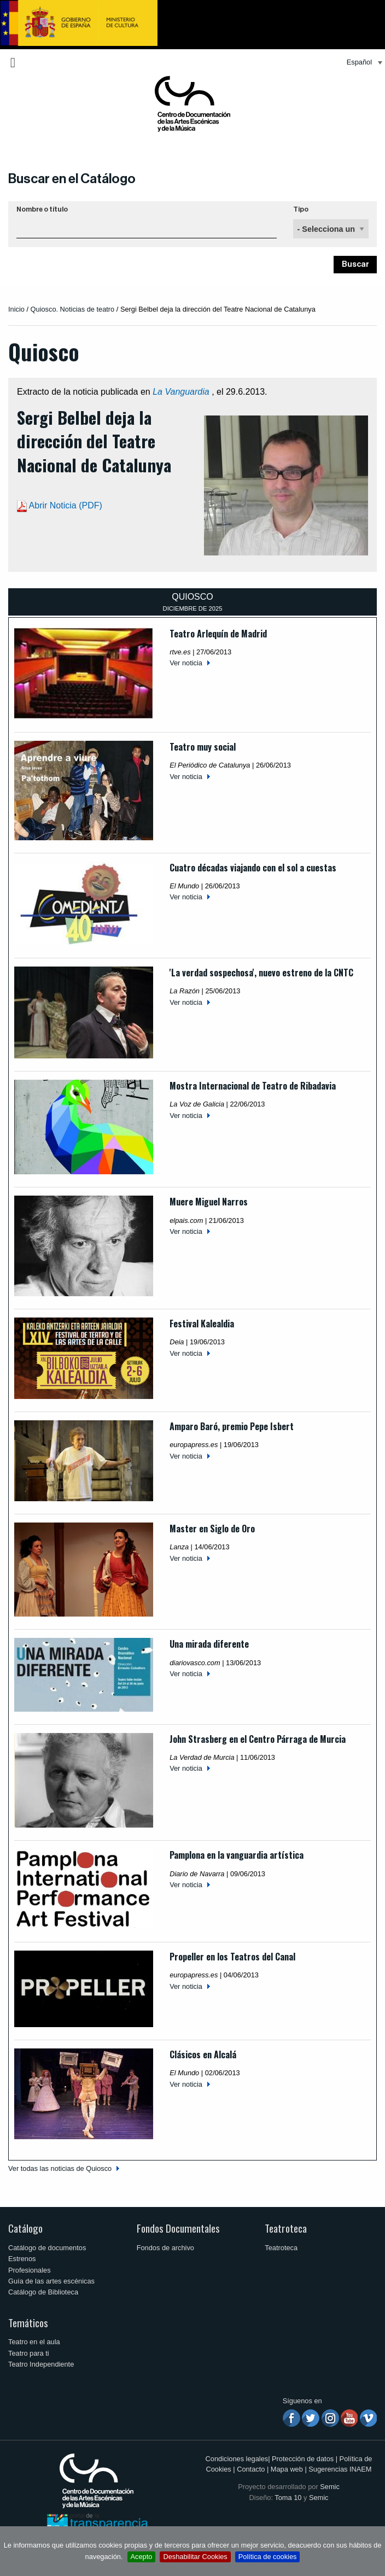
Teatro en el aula (34, 2342)
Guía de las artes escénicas (51, 2281)
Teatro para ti (28, 2353)
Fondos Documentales (178, 2228)
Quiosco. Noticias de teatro (73, 309)
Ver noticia (186, 663)
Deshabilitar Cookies (195, 2556)
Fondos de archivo (165, 2248)
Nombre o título (42, 209)
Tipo (300, 209)
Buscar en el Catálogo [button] (72, 178)
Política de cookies (267, 2556)
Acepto (142, 2556)
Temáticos (28, 2323)
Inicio (16, 309)
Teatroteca (286, 2228)
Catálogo (25, 2228)
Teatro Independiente (41, 2364)
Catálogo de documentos (47, 2248)
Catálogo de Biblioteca (43, 2292)
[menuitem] (361, 62)
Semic (330, 2487)
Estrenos (22, 2259)
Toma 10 (288, 2497)
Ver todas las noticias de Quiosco (60, 2168)
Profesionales (29, 2270)
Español (359, 62)
